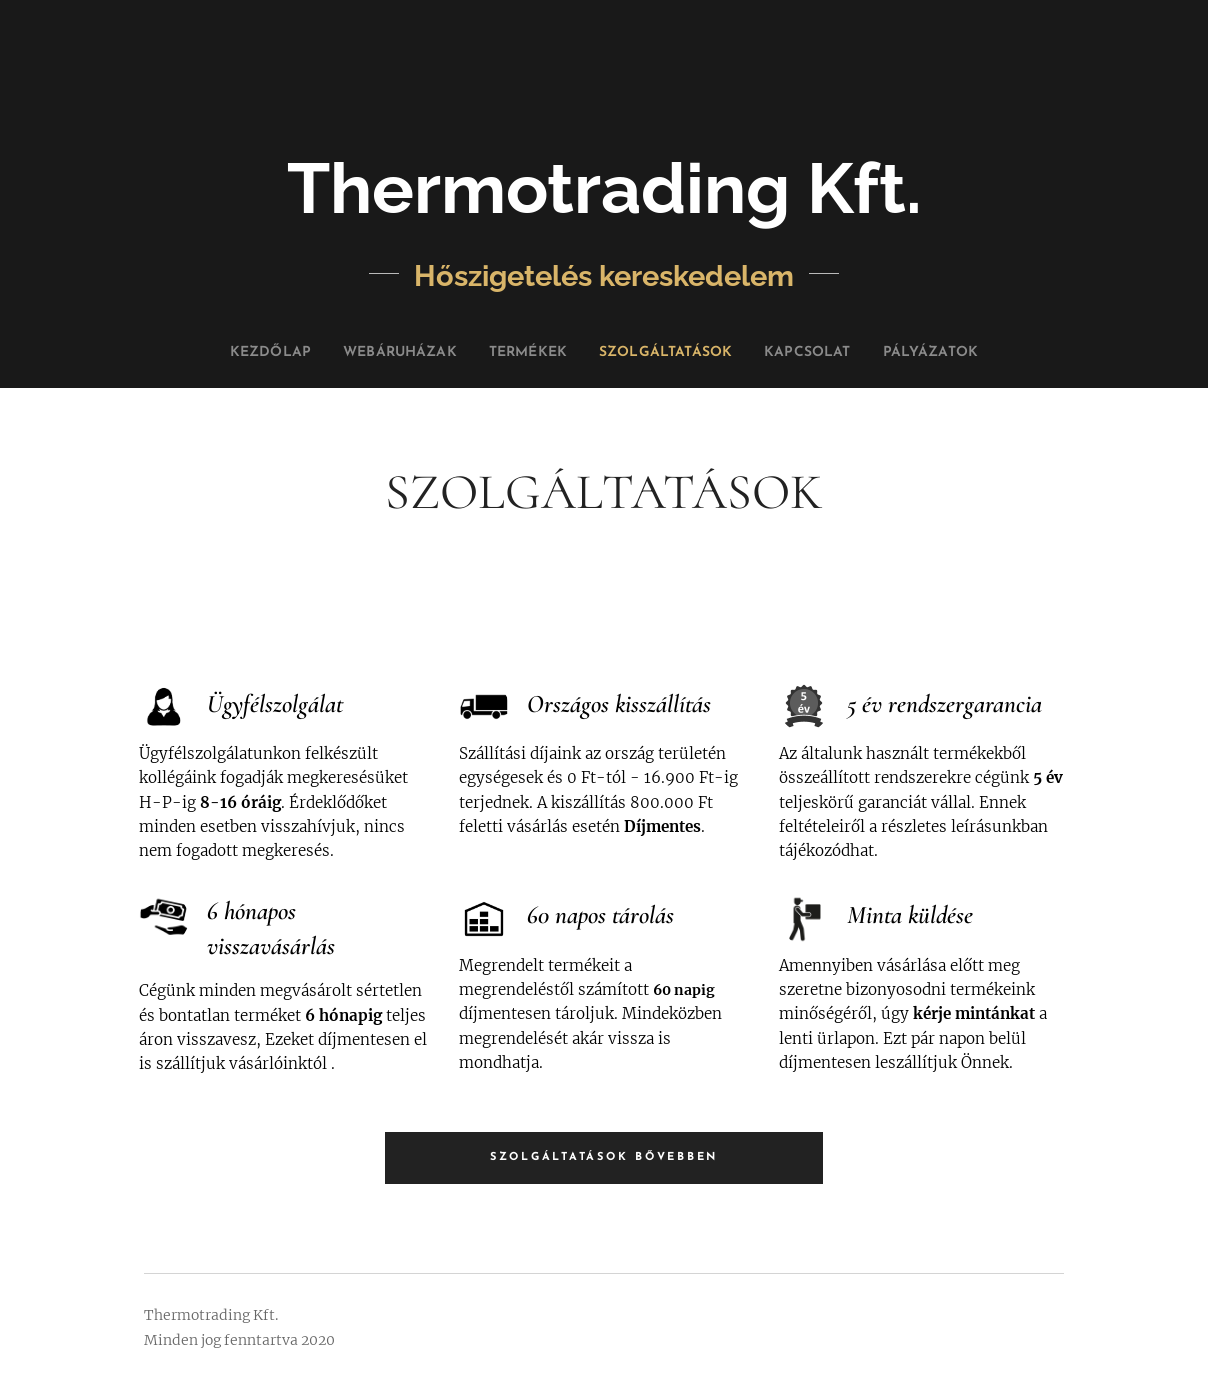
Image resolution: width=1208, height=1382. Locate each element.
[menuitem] (227, 353)
